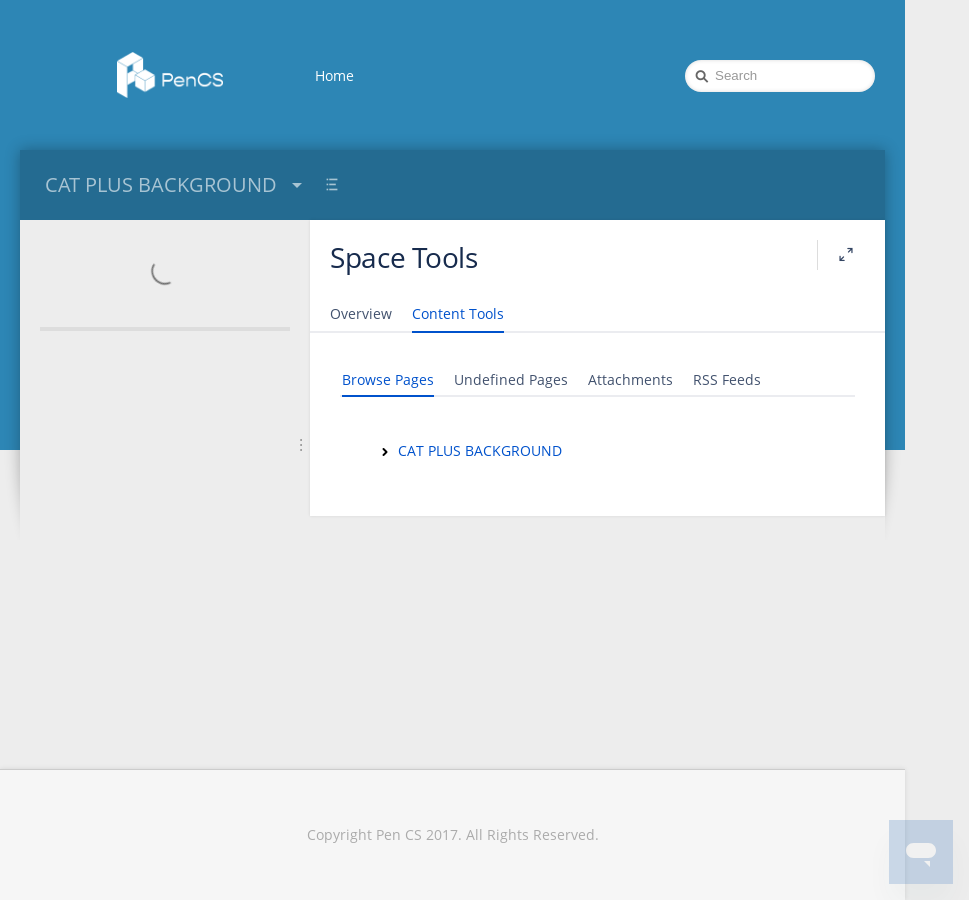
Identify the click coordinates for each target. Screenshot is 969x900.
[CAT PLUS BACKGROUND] (385, 452)
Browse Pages (388, 379)
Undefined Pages (511, 379)
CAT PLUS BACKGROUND (176, 184)
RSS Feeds (727, 379)
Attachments (630, 379)
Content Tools (458, 313)
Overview (361, 313)
